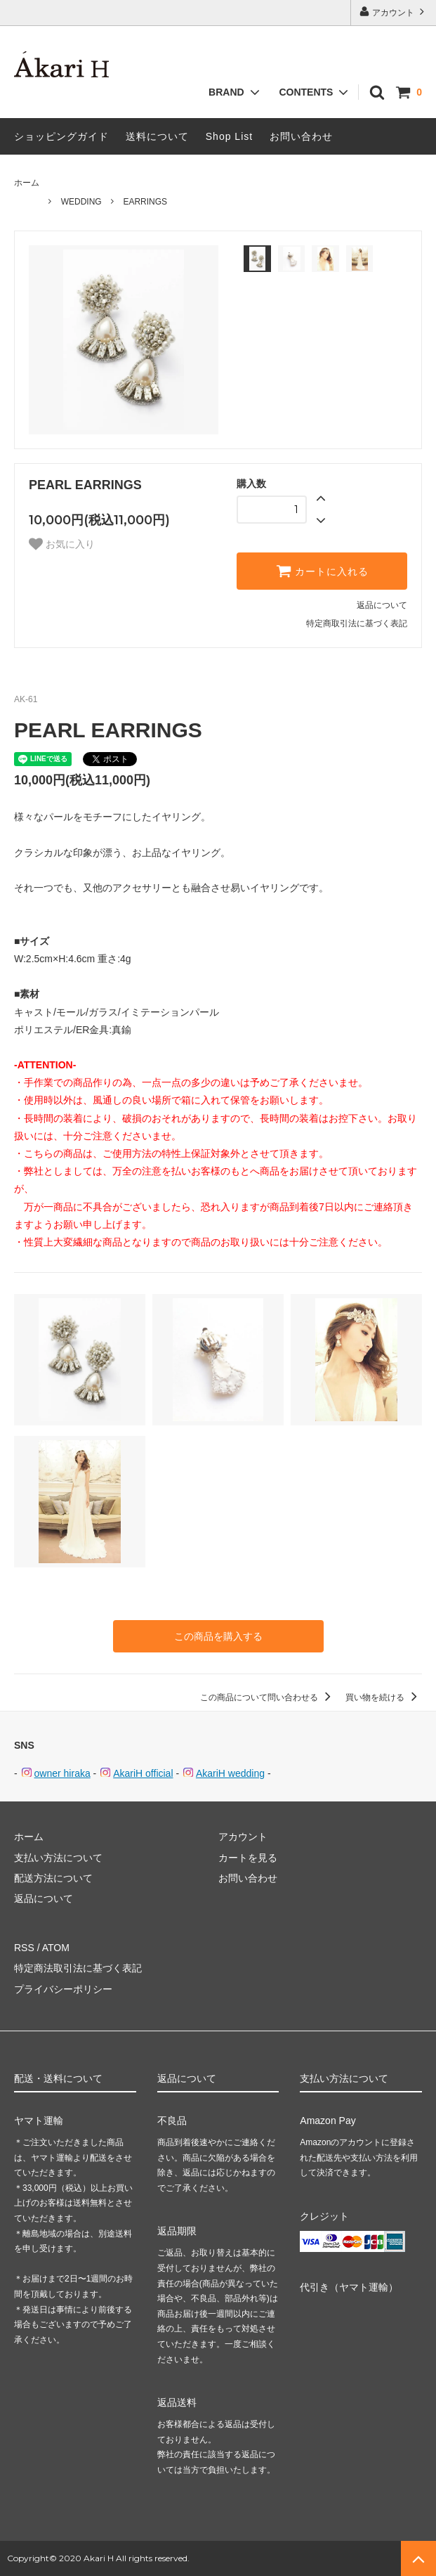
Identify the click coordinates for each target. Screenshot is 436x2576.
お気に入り (62, 544)
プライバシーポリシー (63, 1989)
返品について (382, 605)
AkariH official (143, 1773)
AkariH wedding (230, 1773)
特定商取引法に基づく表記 (356, 623)
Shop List (229, 136)
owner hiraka (62, 1773)
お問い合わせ (301, 136)
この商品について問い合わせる (268, 1697)
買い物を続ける (383, 1697)
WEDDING (81, 202)
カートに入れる (322, 570)
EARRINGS (145, 202)
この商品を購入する (218, 1636)
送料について (157, 136)
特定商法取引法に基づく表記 (78, 1968)
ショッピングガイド (61, 136)
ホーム (26, 183)
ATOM (56, 1947)
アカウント (393, 12)
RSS (24, 1947)
